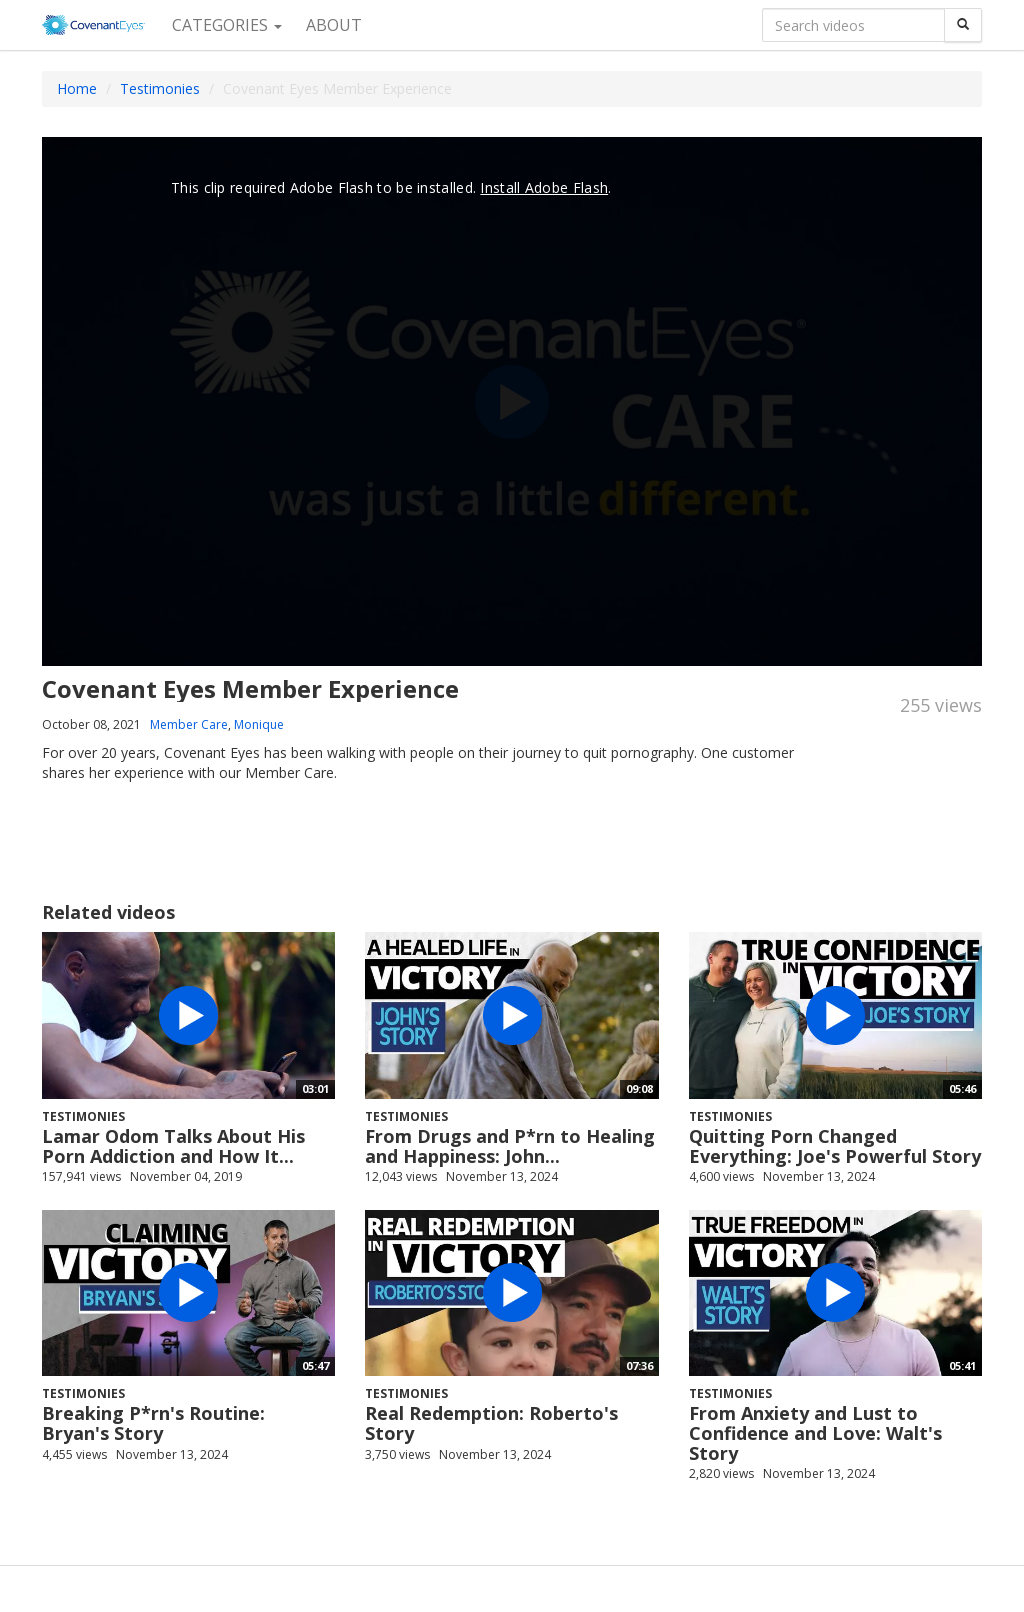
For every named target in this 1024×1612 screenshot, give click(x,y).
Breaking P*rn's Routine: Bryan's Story (153, 1423)
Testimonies (160, 88)
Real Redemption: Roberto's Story (491, 1423)
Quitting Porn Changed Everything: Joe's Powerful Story (835, 1146)
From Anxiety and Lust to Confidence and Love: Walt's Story (815, 1433)
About (334, 25)
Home (77, 88)
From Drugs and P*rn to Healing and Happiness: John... (510, 1146)
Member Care (189, 724)
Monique (259, 724)
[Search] (963, 25)
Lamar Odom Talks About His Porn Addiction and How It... (173, 1146)
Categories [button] (227, 25)
